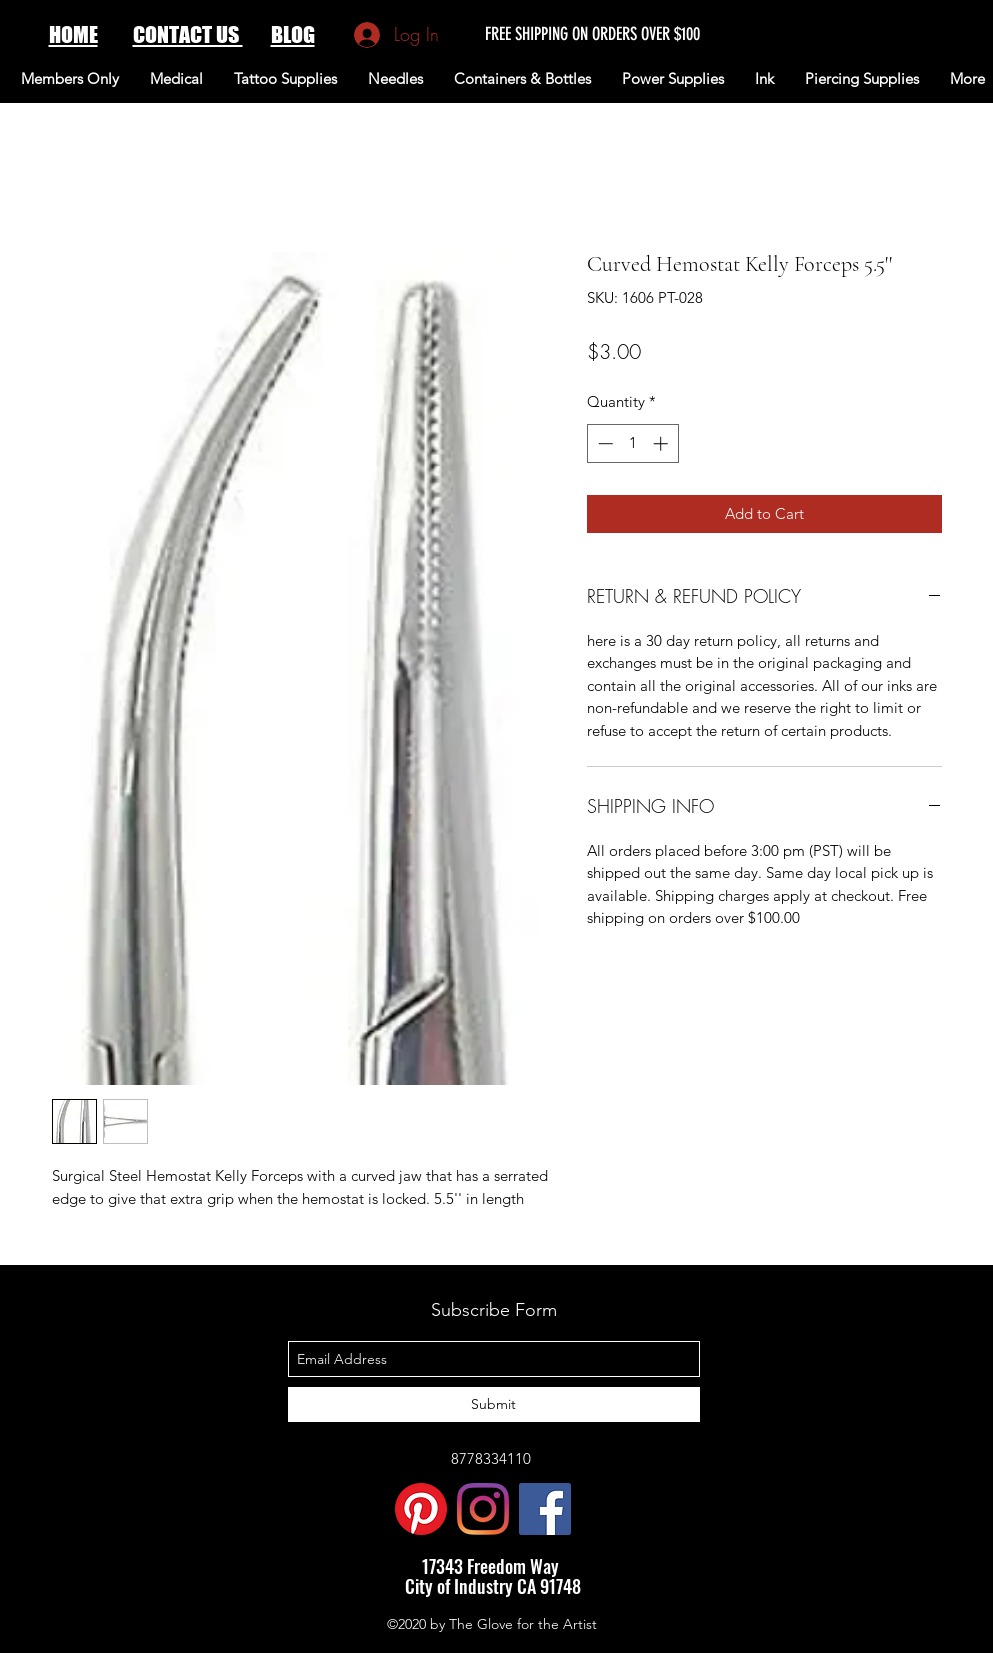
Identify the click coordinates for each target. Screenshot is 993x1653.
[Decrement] (603, 443)
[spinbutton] (632, 443)
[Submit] (494, 1404)
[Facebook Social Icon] (545, 1509)
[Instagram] (483, 1509)
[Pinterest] (421, 1509)
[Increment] (662, 443)
